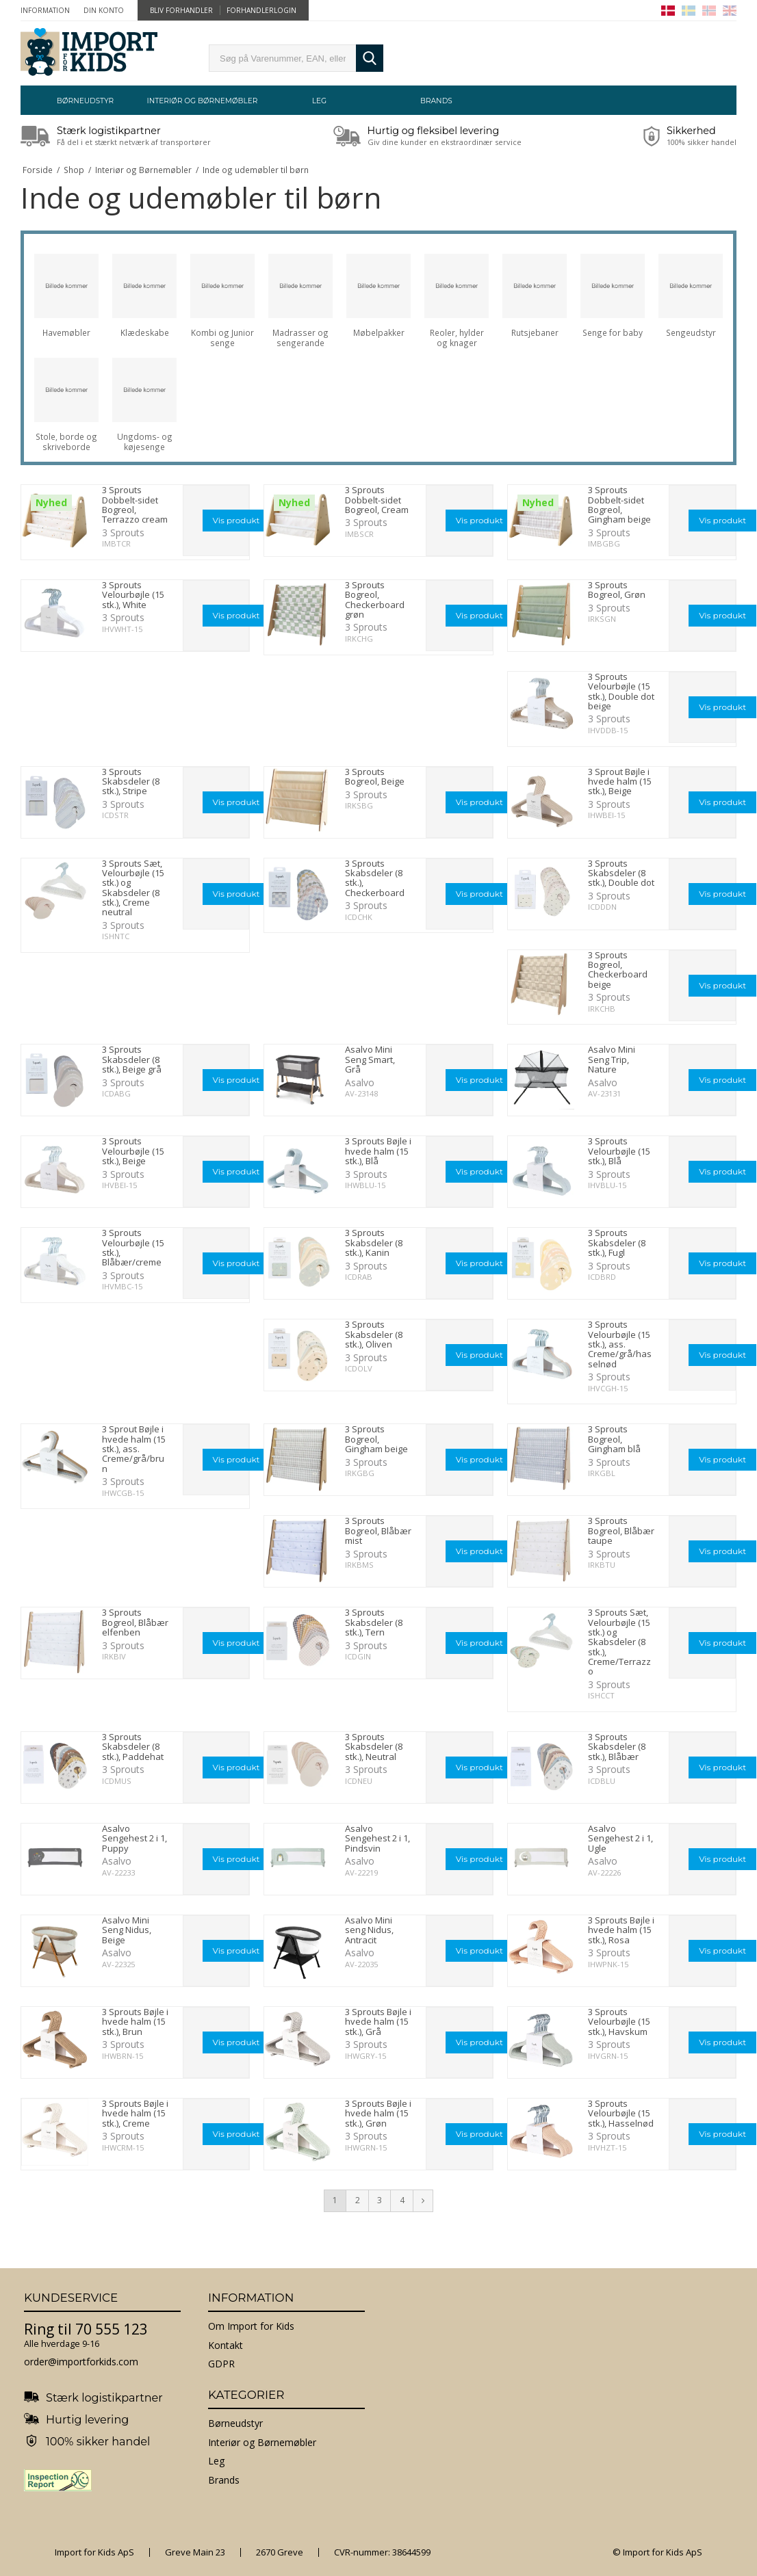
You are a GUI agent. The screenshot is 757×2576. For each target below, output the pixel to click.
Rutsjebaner (535, 333)
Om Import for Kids (251, 2325)
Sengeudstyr (691, 333)
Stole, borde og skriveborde (66, 442)
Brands (436, 100)
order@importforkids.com (81, 2361)
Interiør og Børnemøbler (202, 100)
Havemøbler (66, 333)
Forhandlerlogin (261, 10)
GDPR (221, 2363)
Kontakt (225, 2345)
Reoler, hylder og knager (457, 338)
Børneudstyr (85, 100)
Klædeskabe (144, 333)
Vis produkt (236, 520)
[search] (282, 58)
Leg (319, 100)
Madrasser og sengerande (300, 338)
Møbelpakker (379, 333)
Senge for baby (612, 333)
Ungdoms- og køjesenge (144, 442)
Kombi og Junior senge (222, 338)
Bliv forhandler (181, 10)
